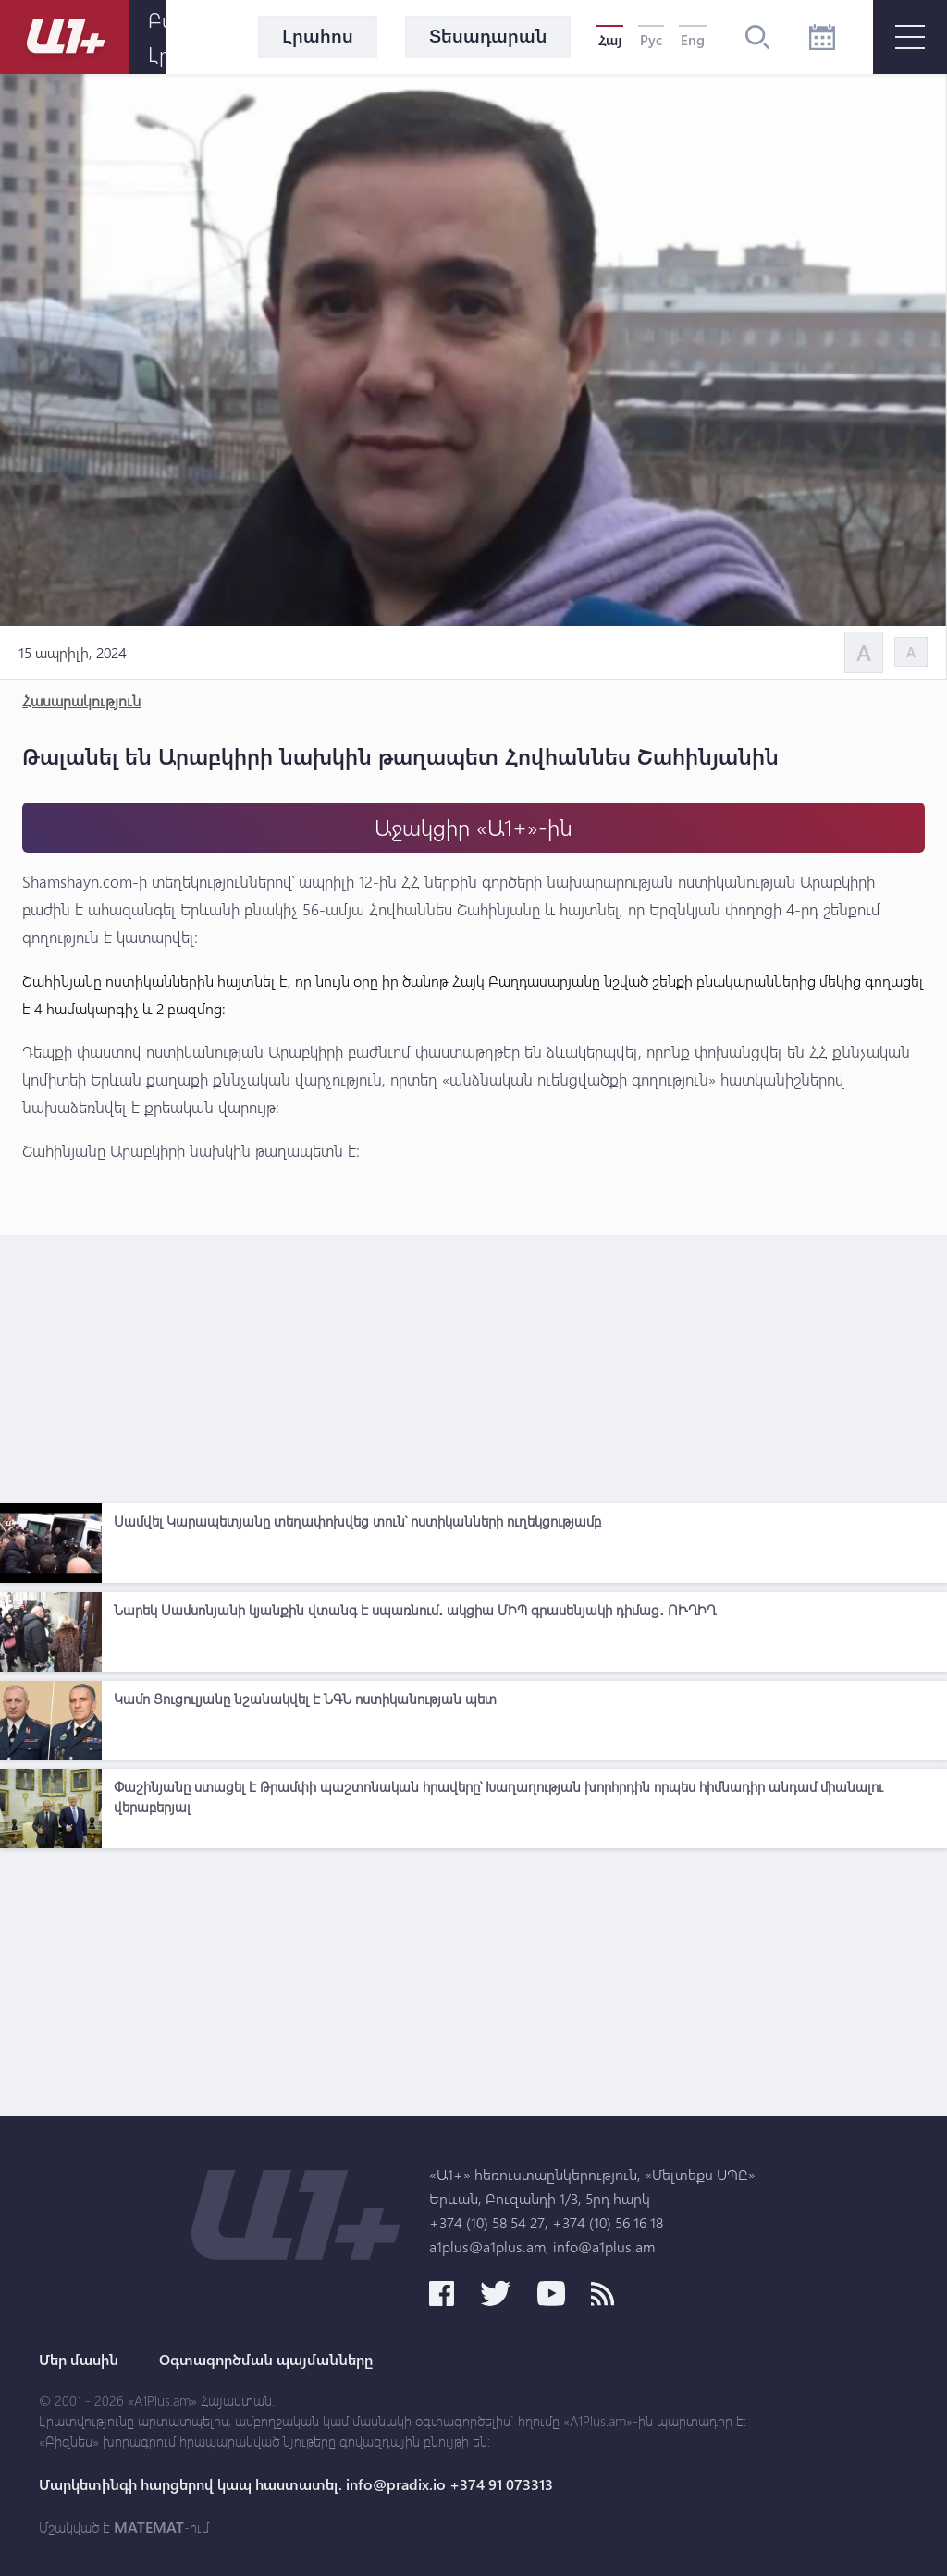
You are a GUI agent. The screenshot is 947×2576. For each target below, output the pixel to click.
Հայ (609, 40)
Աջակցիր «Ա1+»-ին (473, 827)
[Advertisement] (473, 1364)
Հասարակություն (81, 700)
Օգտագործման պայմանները (266, 2360)
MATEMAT (149, 2527)
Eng (693, 40)
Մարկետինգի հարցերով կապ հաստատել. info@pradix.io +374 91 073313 (296, 2484)
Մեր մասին (78, 2360)
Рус (651, 40)
